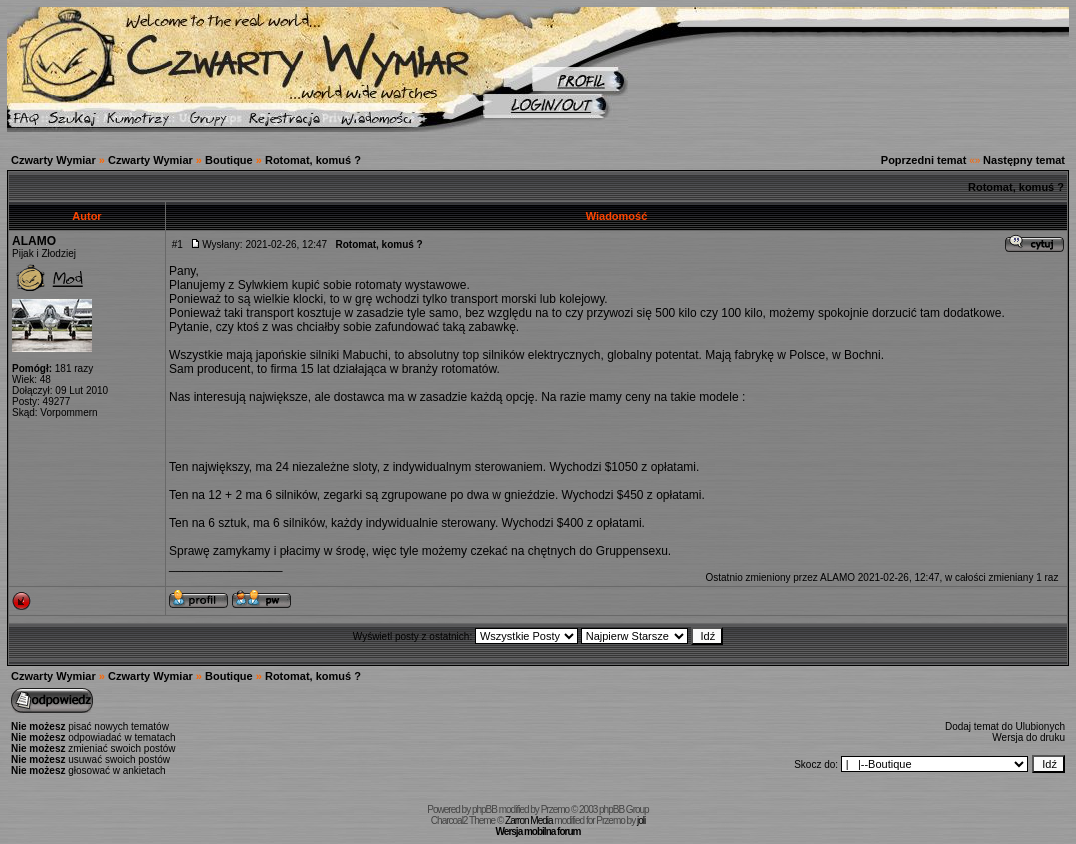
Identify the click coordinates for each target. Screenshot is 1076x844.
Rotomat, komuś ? (313, 160)
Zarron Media (528, 820)
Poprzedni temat (924, 160)
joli (641, 820)
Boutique (229, 160)
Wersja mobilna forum (538, 831)
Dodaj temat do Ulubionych (1005, 726)
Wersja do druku (1028, 737)
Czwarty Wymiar (53, 160)
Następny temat (1024, 160)
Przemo (555, 809)
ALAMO (34, 241)
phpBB (484, 809)
